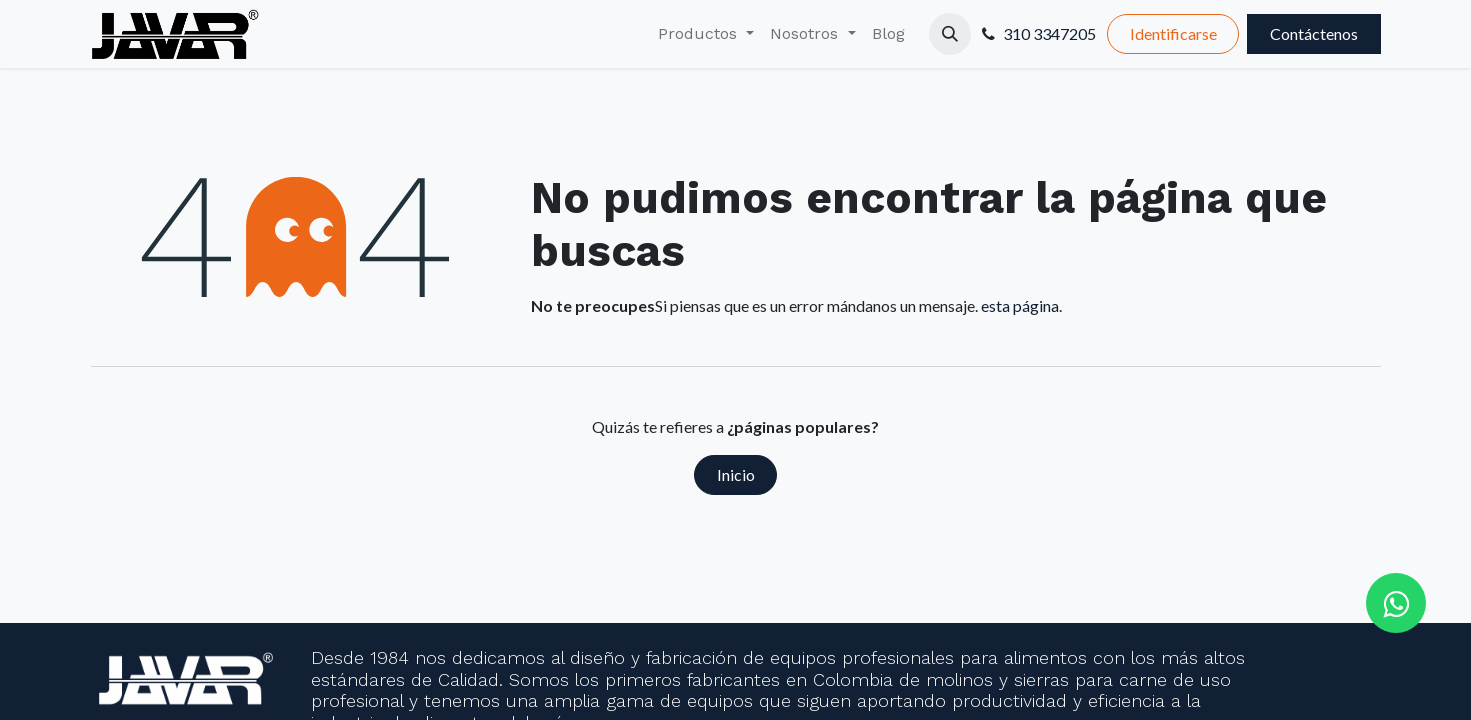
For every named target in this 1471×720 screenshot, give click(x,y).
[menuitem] (706, 34)
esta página (1020, 305)
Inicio (736, 474)
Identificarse (1173, 33)
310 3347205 (1049, 33)
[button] (950, 34)
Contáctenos (1314, 33)
